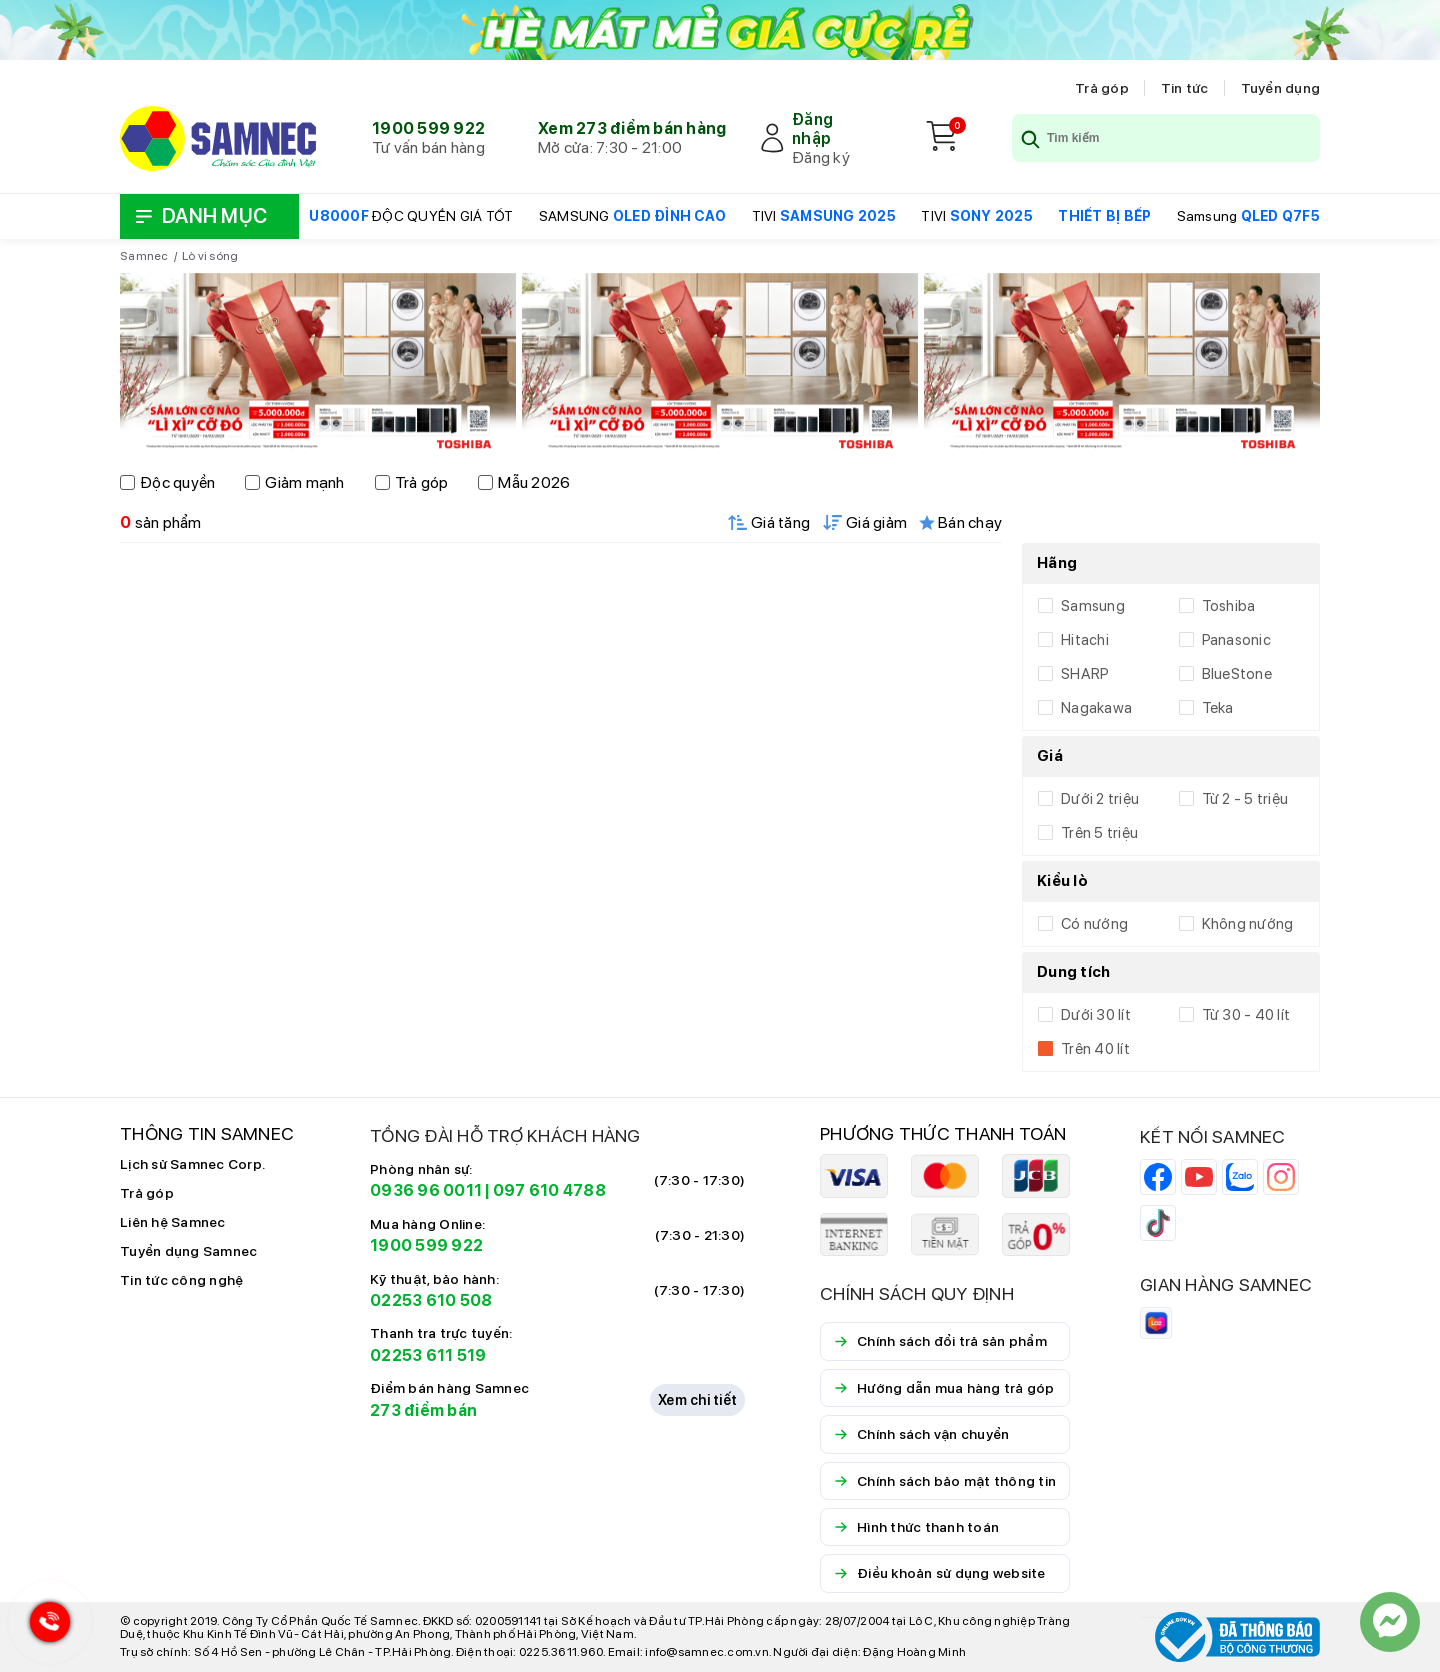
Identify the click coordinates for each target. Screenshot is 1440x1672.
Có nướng (1094, 924)
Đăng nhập (812, 129)
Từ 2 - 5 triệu (1245, 799)
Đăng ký (821, 157)
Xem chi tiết (697, 1400)
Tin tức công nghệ (181, 1280)
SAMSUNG (632, 216)
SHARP (1085, 674)
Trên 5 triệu (1099, 833)
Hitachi (1085, 640)
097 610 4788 (549, 1190)
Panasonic (1236, 640)
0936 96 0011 (426, 1190)
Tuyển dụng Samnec (188, 1251)
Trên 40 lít (1095, 1049)
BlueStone (1237, 674)
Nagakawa (1096, 708)
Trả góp (1102, 88)
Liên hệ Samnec (173, 1222)
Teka (1218, 708)
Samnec (144, 256)
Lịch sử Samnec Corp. (192, 1164)
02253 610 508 (431, 1300)
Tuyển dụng (1281, 88)
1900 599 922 (428, 128)
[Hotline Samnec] (45, 1626)
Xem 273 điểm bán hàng (632, 128)
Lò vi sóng (210, 256)
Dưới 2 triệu (1100, 799)
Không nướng (1248, 924)
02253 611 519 (428, 1355)
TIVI (824, 216)
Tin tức (1185, 88)
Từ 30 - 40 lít (1246, 1015)
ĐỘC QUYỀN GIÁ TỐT (411, 216)
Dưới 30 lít (1096, 1015)
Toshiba (1229, 606)
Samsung (1248, 216)
